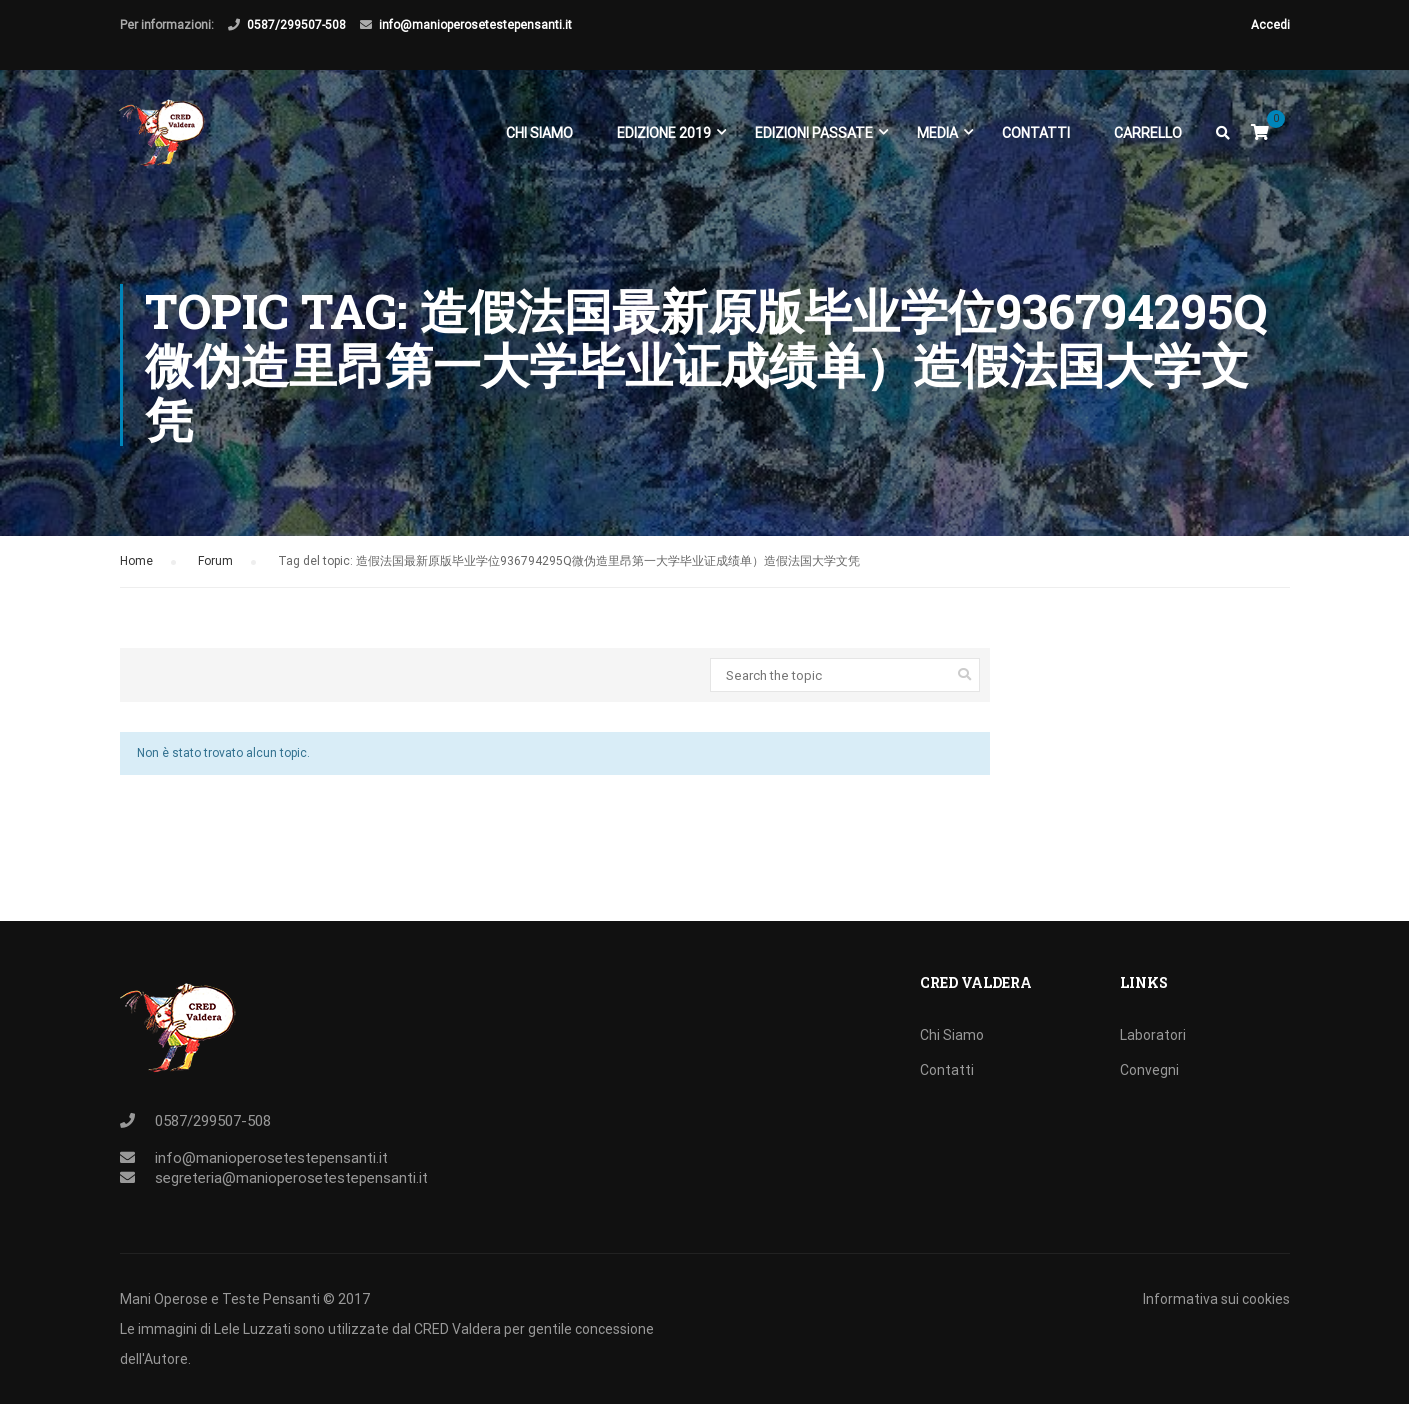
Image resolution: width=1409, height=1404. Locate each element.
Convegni (1149, 1070)
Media (937, 138)
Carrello (1148, 138)
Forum (215, 572)
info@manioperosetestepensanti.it (475, 25)
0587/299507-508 (296, 25)
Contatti (1036, 138)
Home (136, 572)
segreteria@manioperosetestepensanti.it (291, 1178)
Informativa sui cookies (1216, 1299)
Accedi (1270, 25)
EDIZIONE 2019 (664, 138)
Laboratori (1153, 1035)
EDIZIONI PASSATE (814, 138)
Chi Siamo (539, 138)
